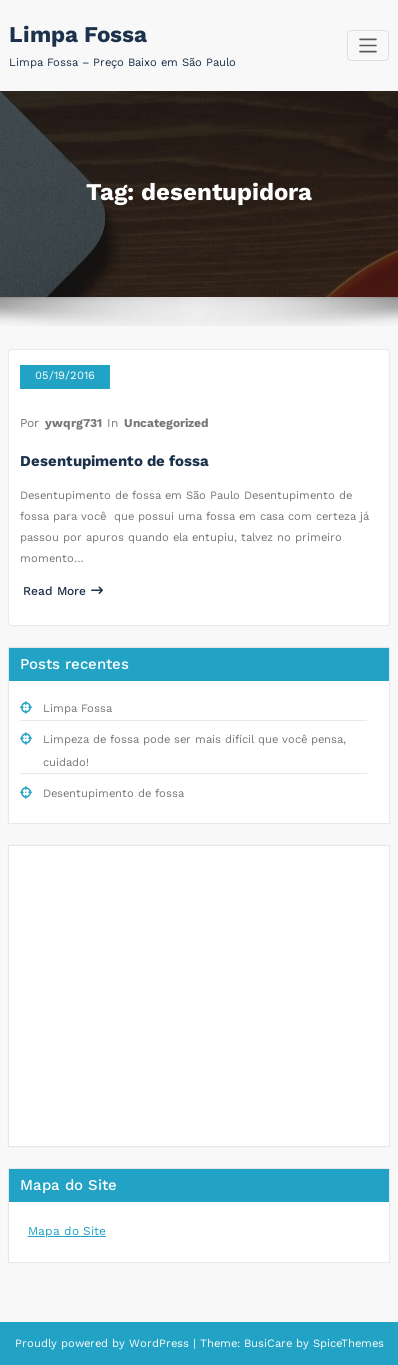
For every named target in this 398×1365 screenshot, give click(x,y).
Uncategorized (166, 423)
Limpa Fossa (78, 34)
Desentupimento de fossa (114, 461)
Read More (63, 591)
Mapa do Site (67, 1231)
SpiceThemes (346, 1343)
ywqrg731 (73, 423)
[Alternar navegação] (368, 45)
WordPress (159, 1343)
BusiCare (270, 1343)
